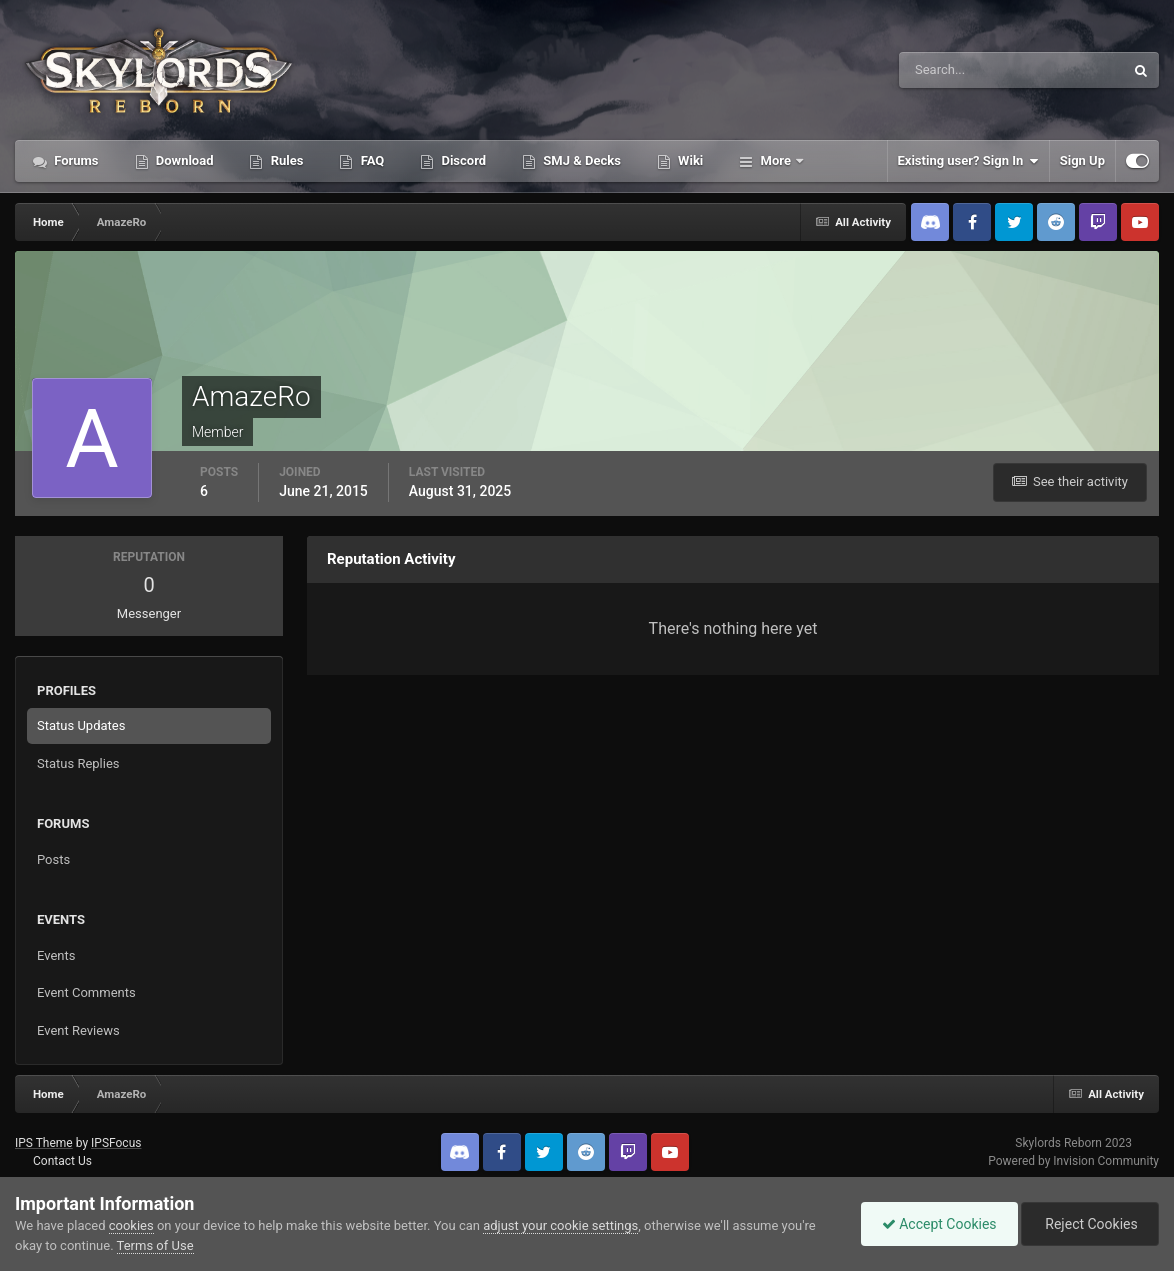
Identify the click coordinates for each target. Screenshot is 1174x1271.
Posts (53, 859)
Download (183, 160)
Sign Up (1082, 160)
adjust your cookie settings (560, 1225)
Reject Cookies (1090, 1224)
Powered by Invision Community (1073, 1161)
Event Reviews (78, 1030)
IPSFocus (116, 1143)
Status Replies (78, 763)
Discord (462, 160)
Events (56, 955)
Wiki (689, 160)
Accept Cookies (939, 1224)
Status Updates (81, 725)
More (775, 160)
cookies (131, 1225)
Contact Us (62, 1161)
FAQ (370, 160)
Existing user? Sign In (968, 161)
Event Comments (86, 992)
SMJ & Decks (580, 160)
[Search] (950, 70)
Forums (75, 160)
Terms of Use (155, 1245)
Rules (285, 160)
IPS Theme (44, 1143)
